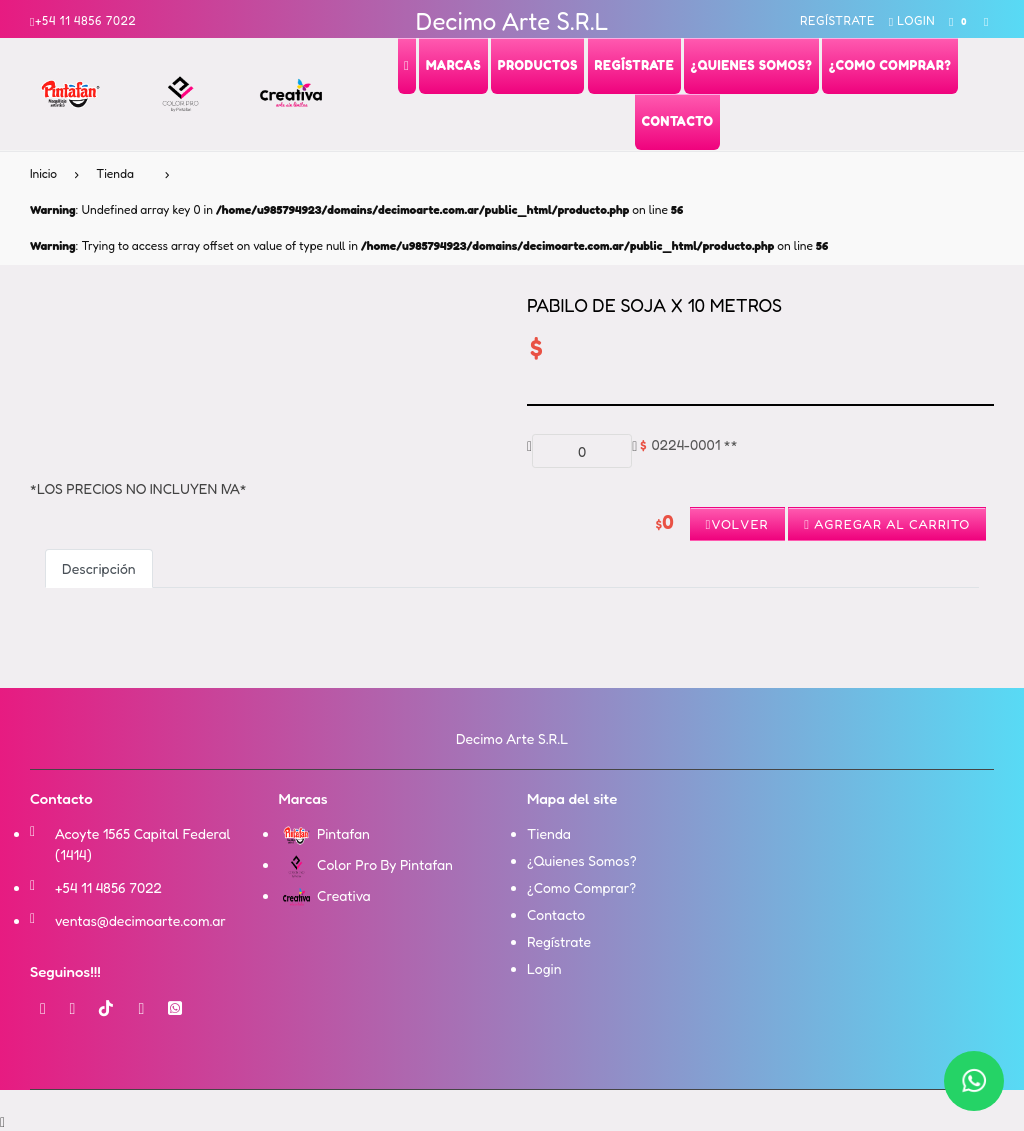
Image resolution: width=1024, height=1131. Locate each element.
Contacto (556, 914)
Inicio (43, 173)
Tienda (115, 173)
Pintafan (324, 833)
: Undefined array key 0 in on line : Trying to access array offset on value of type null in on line (429, 227)
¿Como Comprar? (581, 887)
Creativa (325, 895)
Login (912, 20)
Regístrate (837, 20)
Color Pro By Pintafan (366, 864)
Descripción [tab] (99, 568)
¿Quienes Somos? (582, 860)
